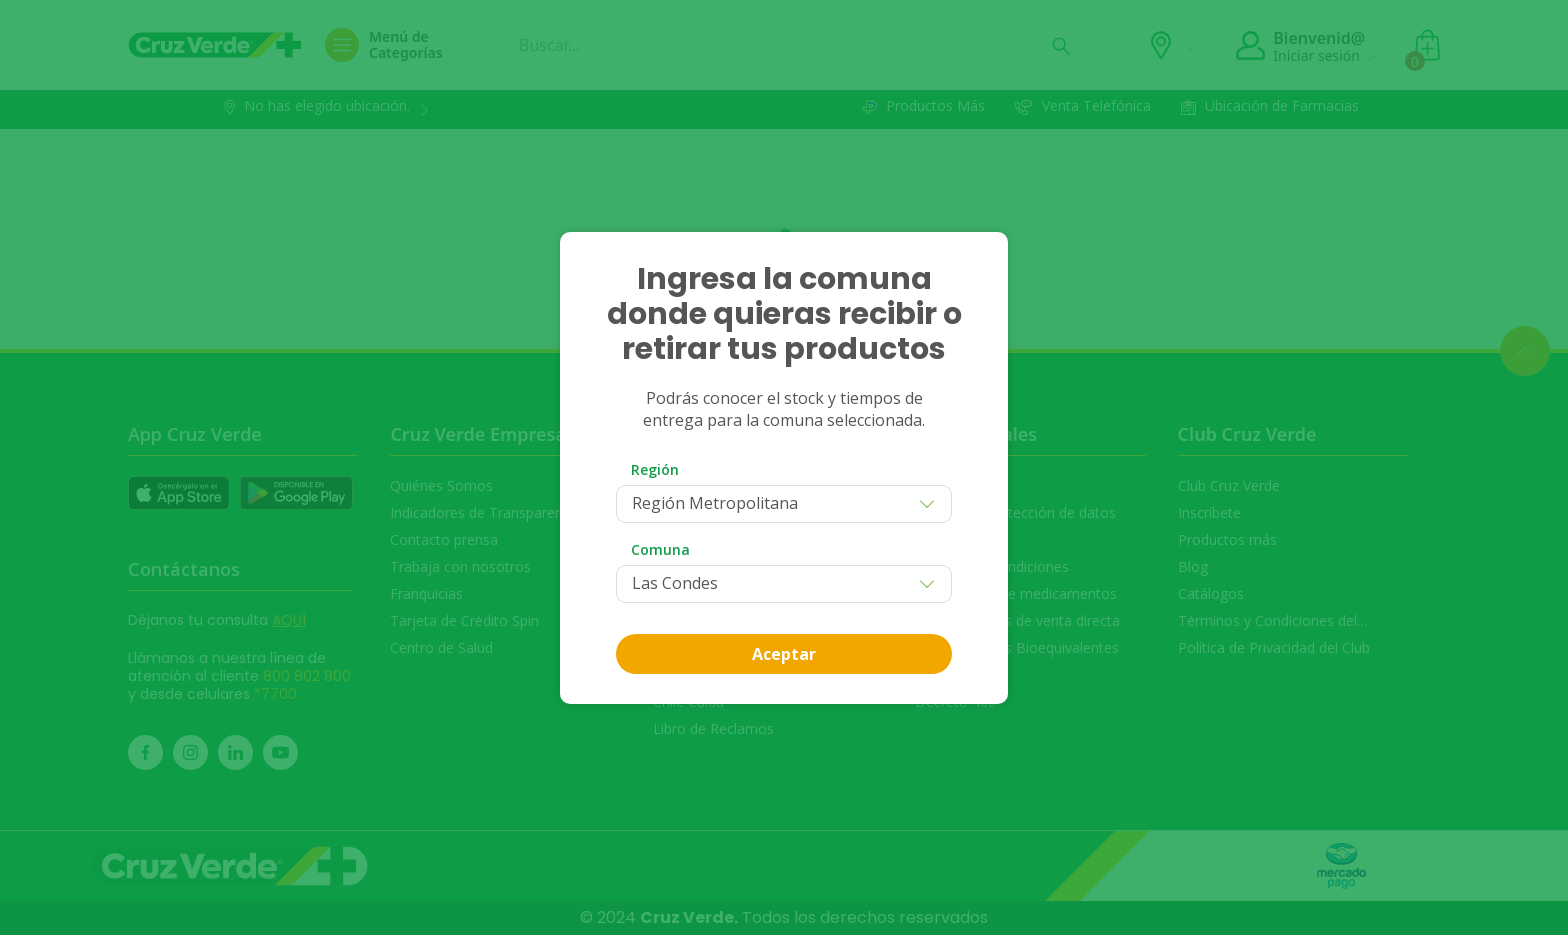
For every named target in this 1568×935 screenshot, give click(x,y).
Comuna (660, 549)
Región (655, 469)
